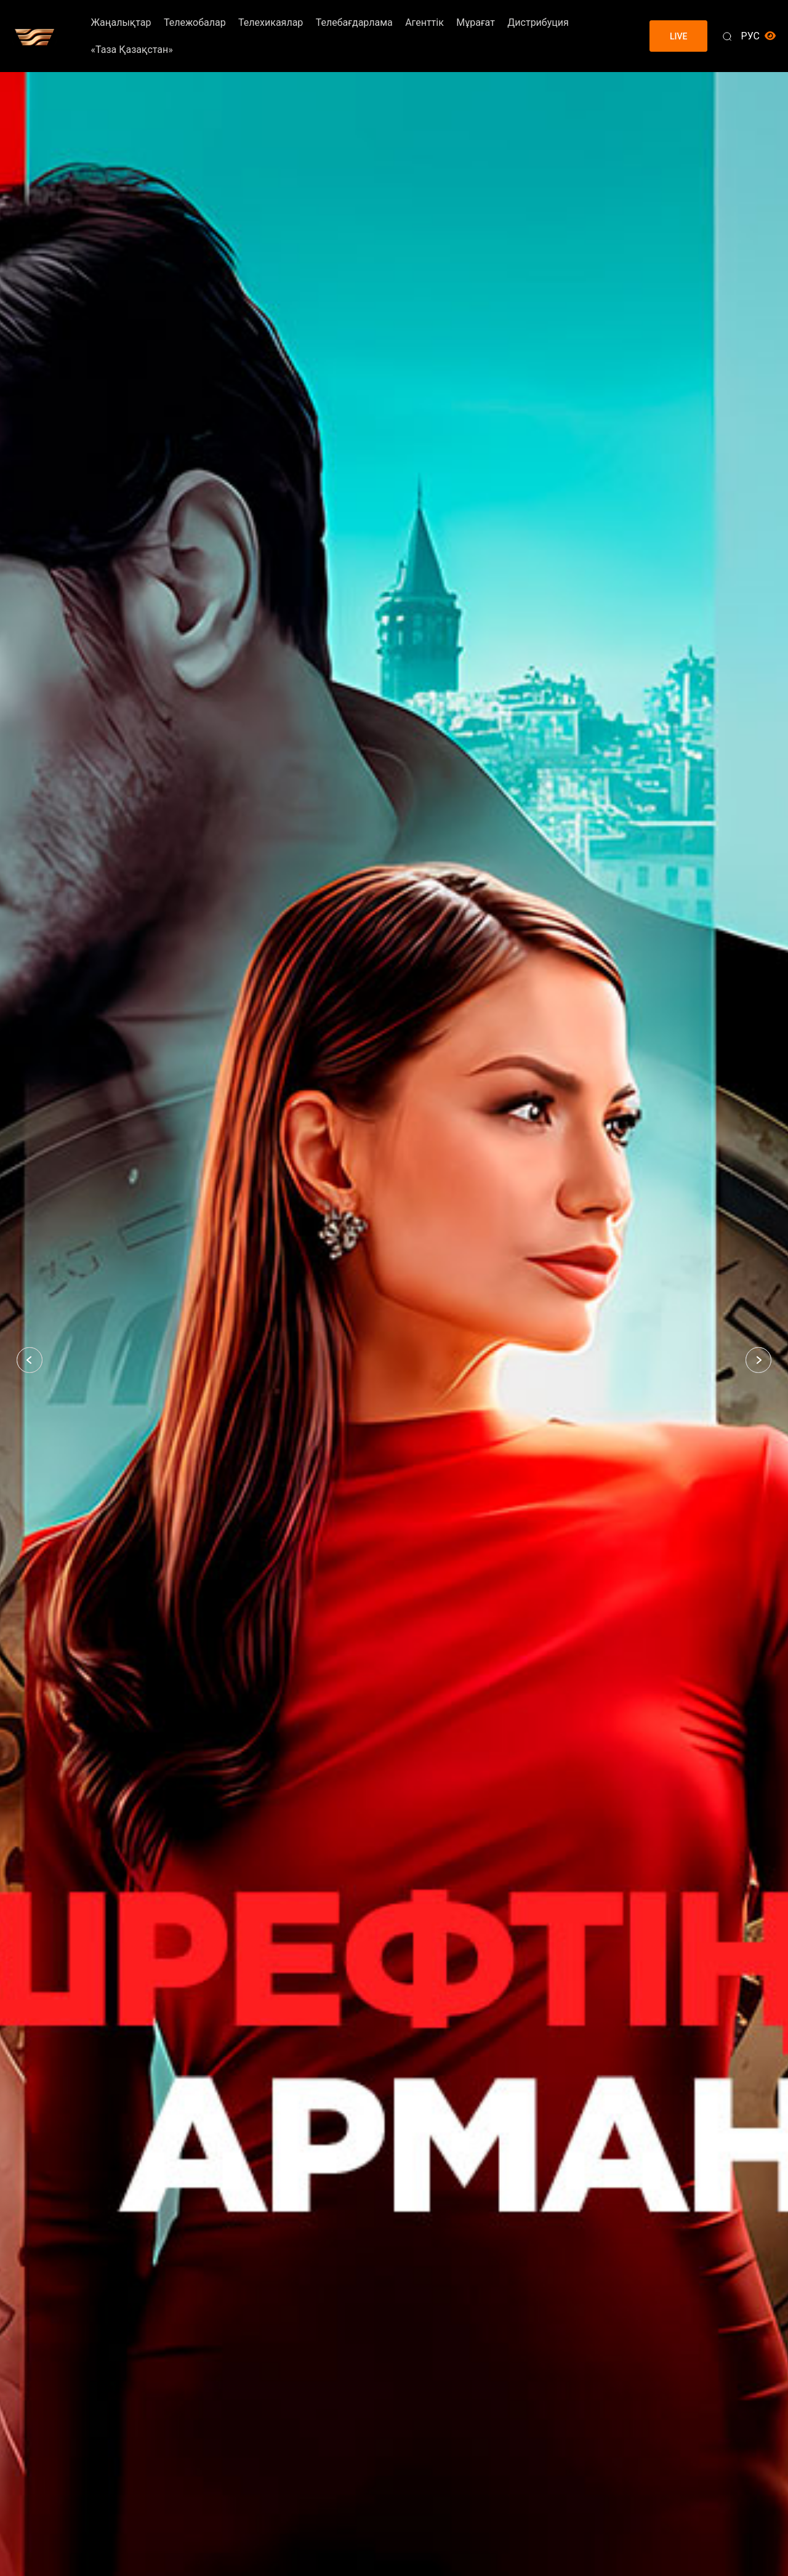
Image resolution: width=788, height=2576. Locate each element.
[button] (29, 1360)
